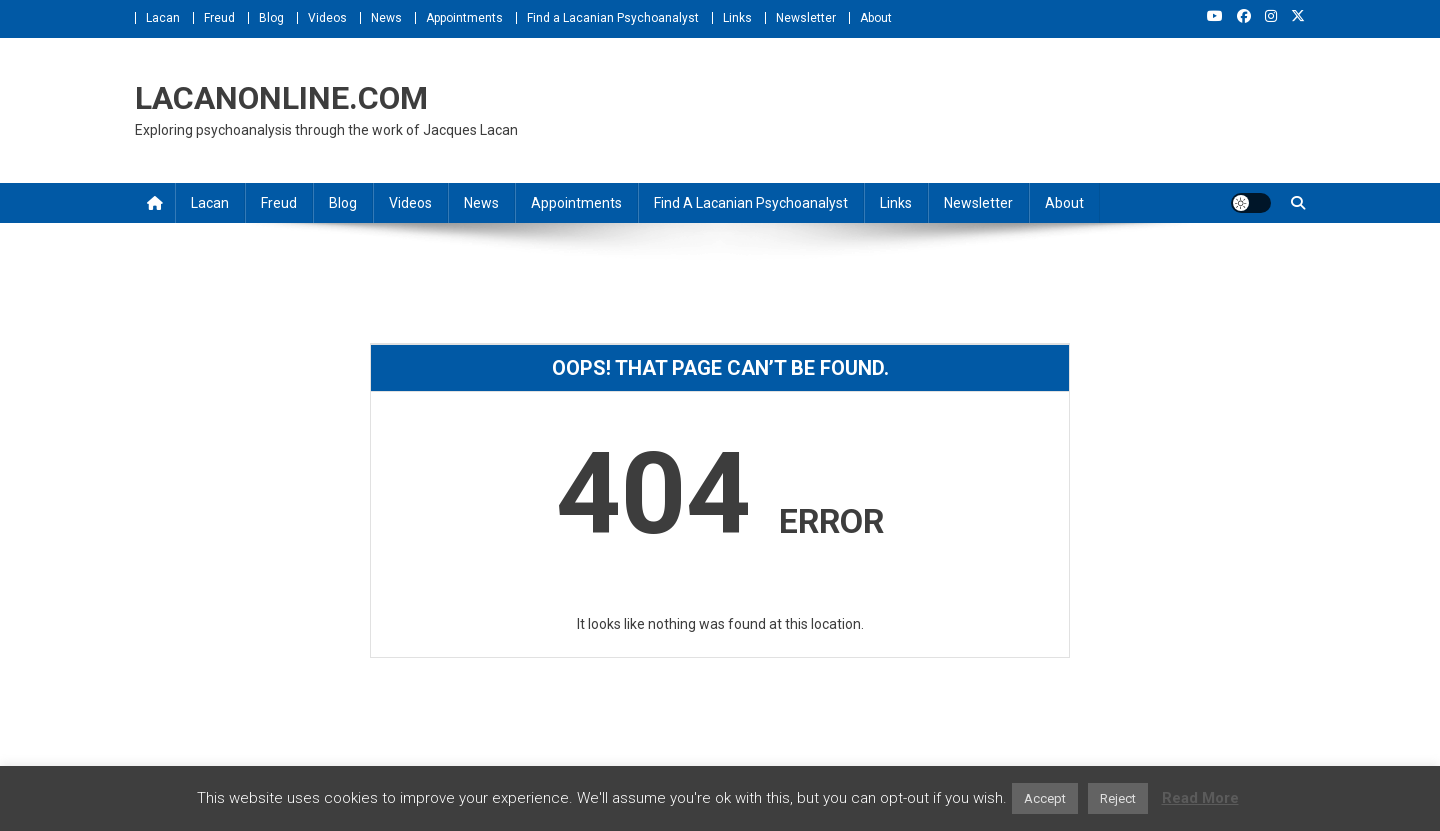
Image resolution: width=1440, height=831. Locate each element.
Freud (219, 18)
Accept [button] (1045, 798)
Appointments (464, 18)
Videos (327, 18)
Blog (271, 18)
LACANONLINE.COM (281, 98)
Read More (1200, 798)
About (876, 18)
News (386, 18)
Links (737, 18)
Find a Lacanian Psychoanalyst (613, 18)
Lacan (163, 18)
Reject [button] (1118, 798)
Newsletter (806, 18)
